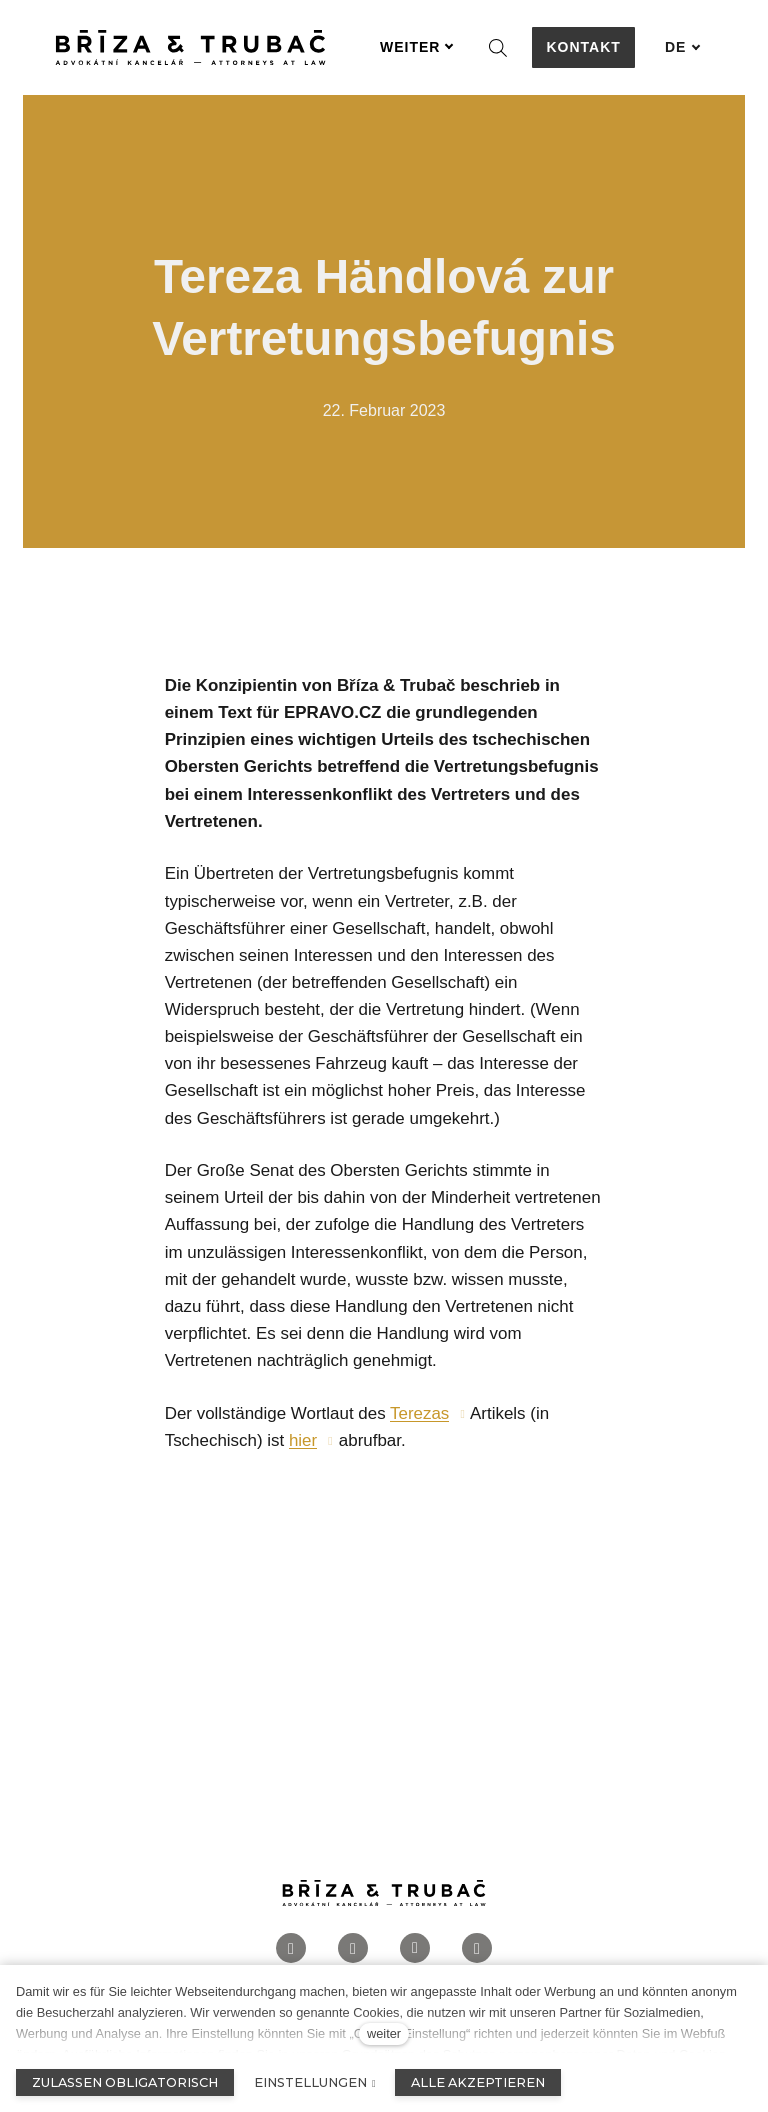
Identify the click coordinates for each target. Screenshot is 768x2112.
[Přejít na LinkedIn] (415, 1949)
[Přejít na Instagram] (353, 1949)
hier (303, 1441)
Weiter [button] (417, 47)
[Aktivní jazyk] (683, 47)
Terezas (419, 1414)
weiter (384, 2033)
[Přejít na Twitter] (477, 1949)
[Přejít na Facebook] (291, 1949)
